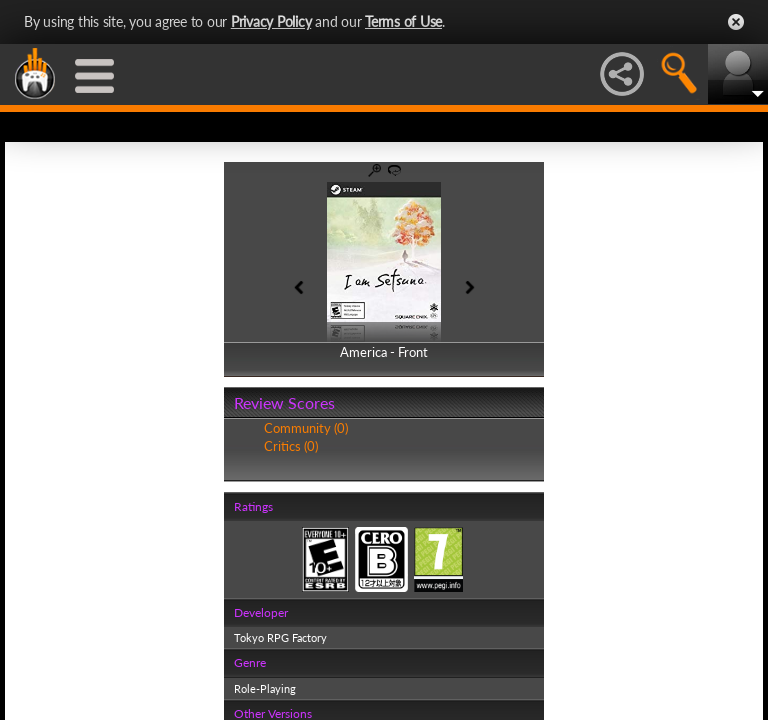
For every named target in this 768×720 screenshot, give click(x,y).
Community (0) (306, 428)
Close (736, 22)
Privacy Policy (271, 21)
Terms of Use (403, 21)
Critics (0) (291, 446)
